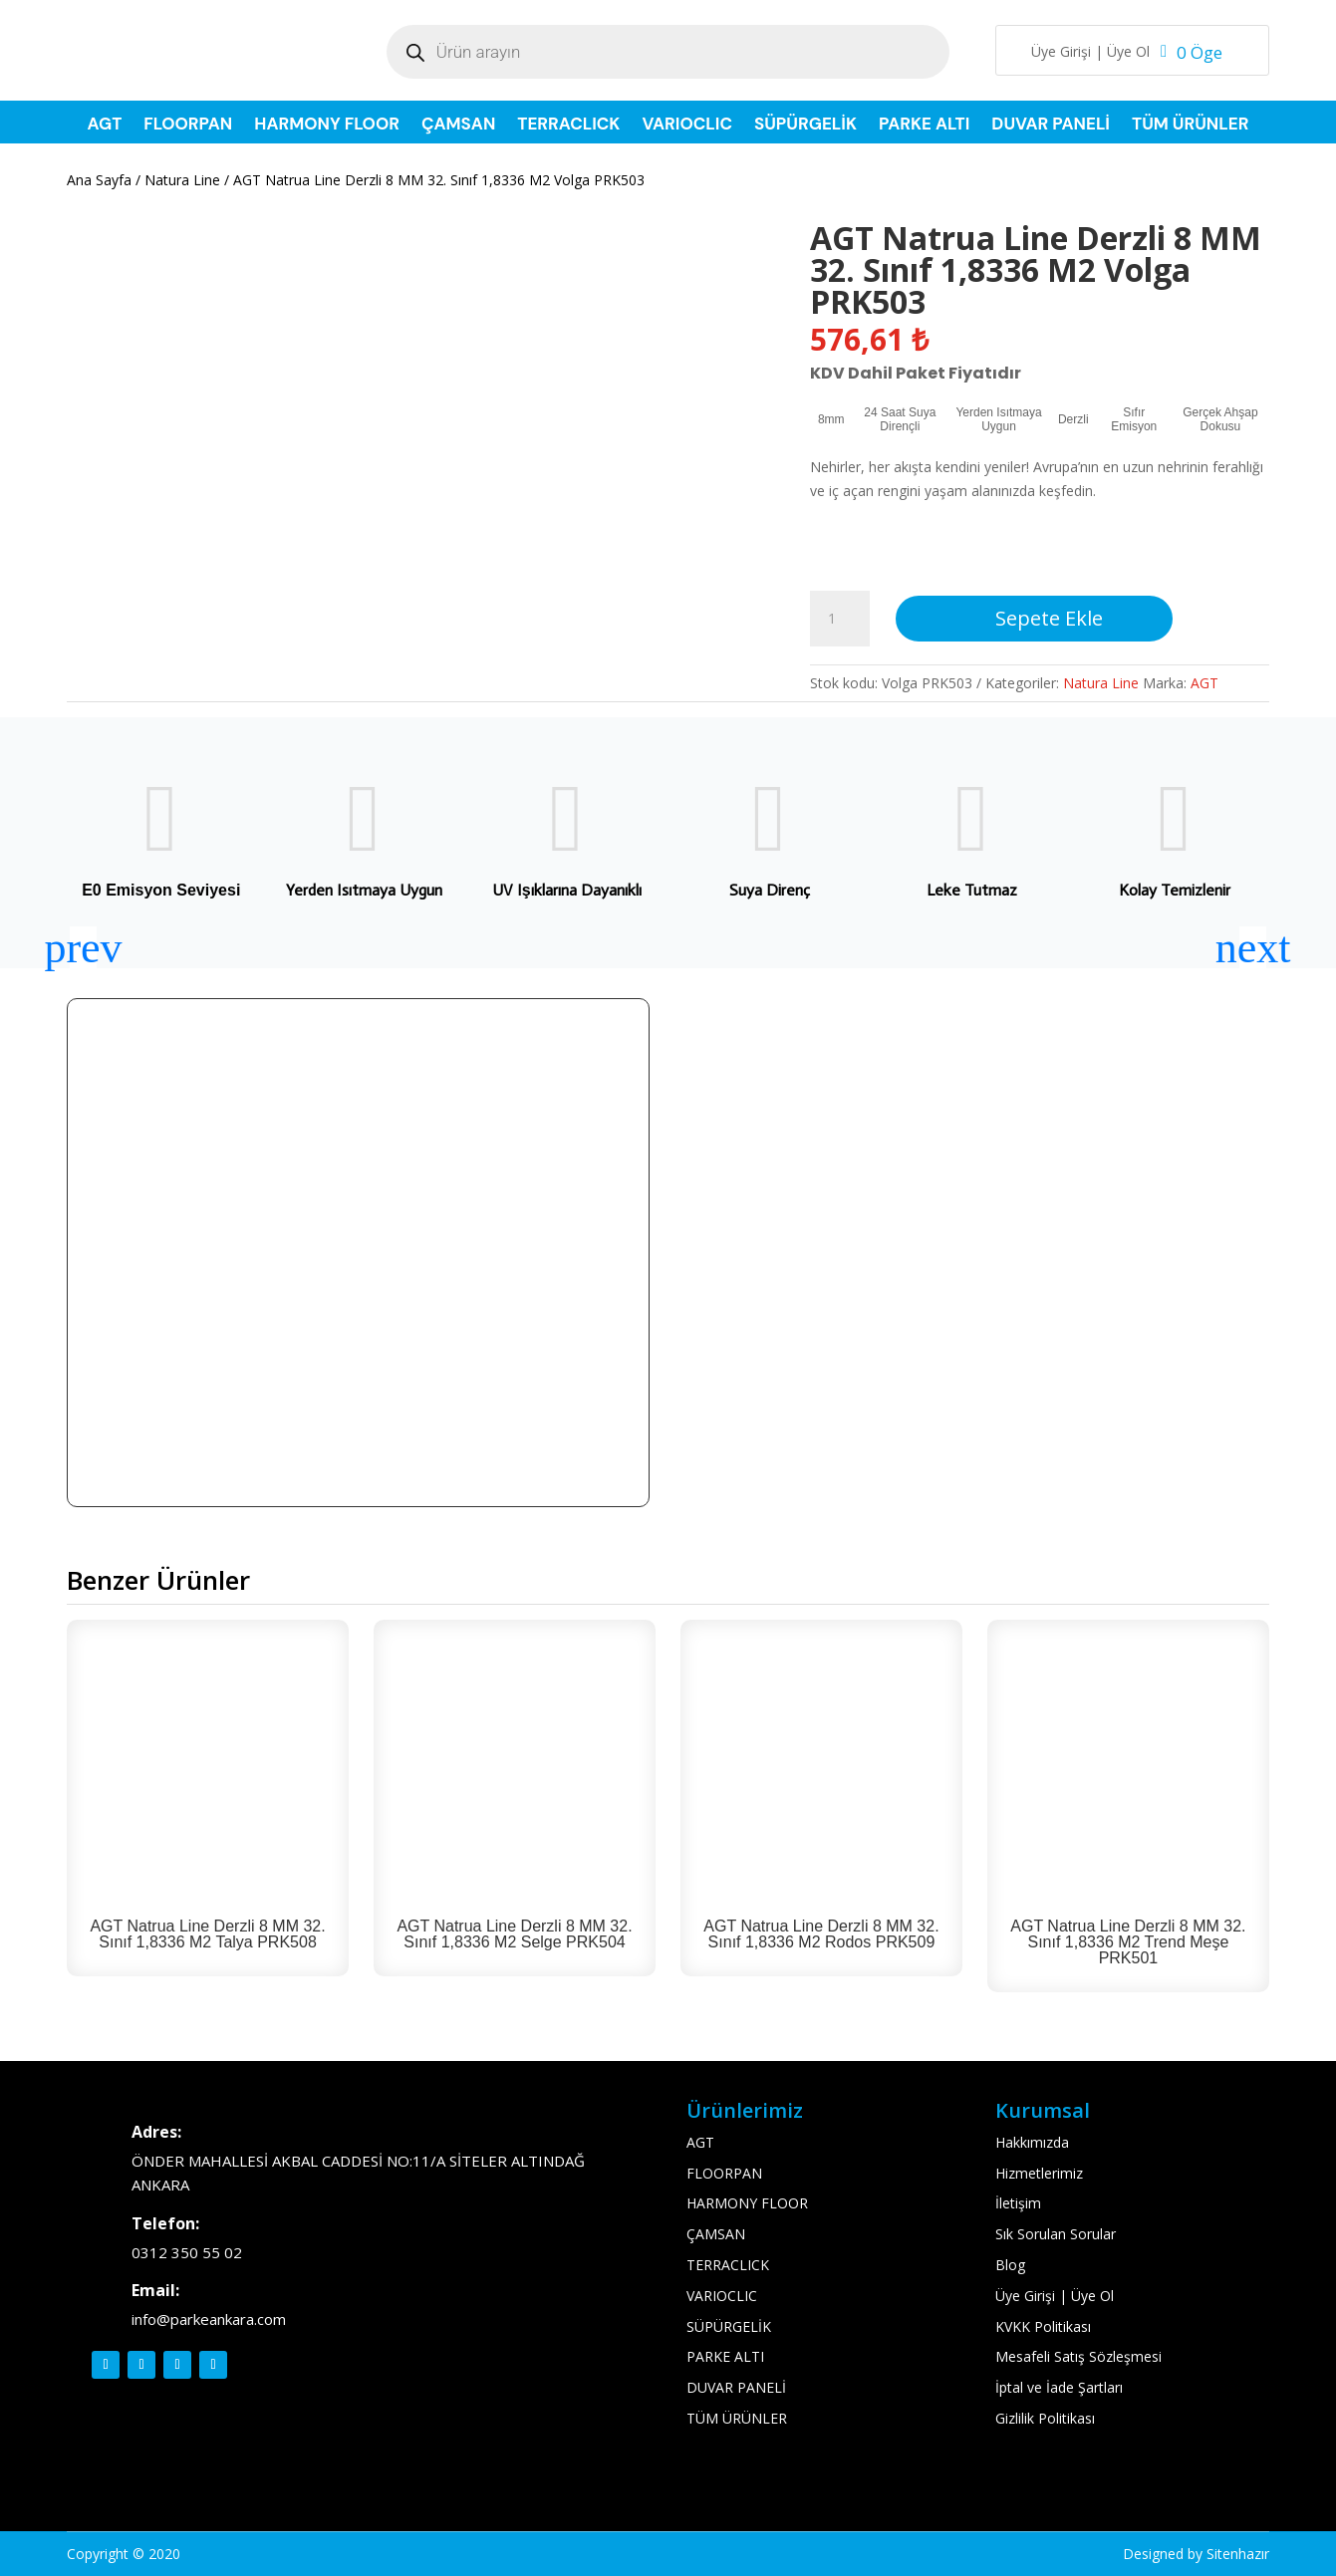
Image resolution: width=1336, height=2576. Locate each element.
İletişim (1018, 2202)
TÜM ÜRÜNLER (1190, 125)
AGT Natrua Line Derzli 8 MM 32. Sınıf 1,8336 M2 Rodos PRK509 (820, 1934)
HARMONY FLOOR (327, 125)
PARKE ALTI (924, 125)
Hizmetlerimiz (1039, 2173)
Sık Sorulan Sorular (1055, 2233)
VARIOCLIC (686, 125)
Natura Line (182, 179)
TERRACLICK (568, 125)
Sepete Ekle (1049, 618)
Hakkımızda (1032, 2142)
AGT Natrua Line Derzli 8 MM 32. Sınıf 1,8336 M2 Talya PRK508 (207, 1934)
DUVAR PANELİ (1050, 125)
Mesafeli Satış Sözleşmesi (1078, 2356)
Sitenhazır (1237, 2553)
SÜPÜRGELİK (805, 125)
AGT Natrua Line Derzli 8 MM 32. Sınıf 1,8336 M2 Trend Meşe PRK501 (1127, 1942)
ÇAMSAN (458, 125)
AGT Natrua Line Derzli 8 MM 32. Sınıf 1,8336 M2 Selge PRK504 (514, 1934)
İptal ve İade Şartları (1059, 2387)
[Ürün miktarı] (840, 618)
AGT (105, 125)
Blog (1010, 2264)
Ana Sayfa (99, 179)
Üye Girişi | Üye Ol (1090, 53)
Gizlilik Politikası (1045, 2418)
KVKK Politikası (1043, 2326)
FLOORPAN (187, 125)
